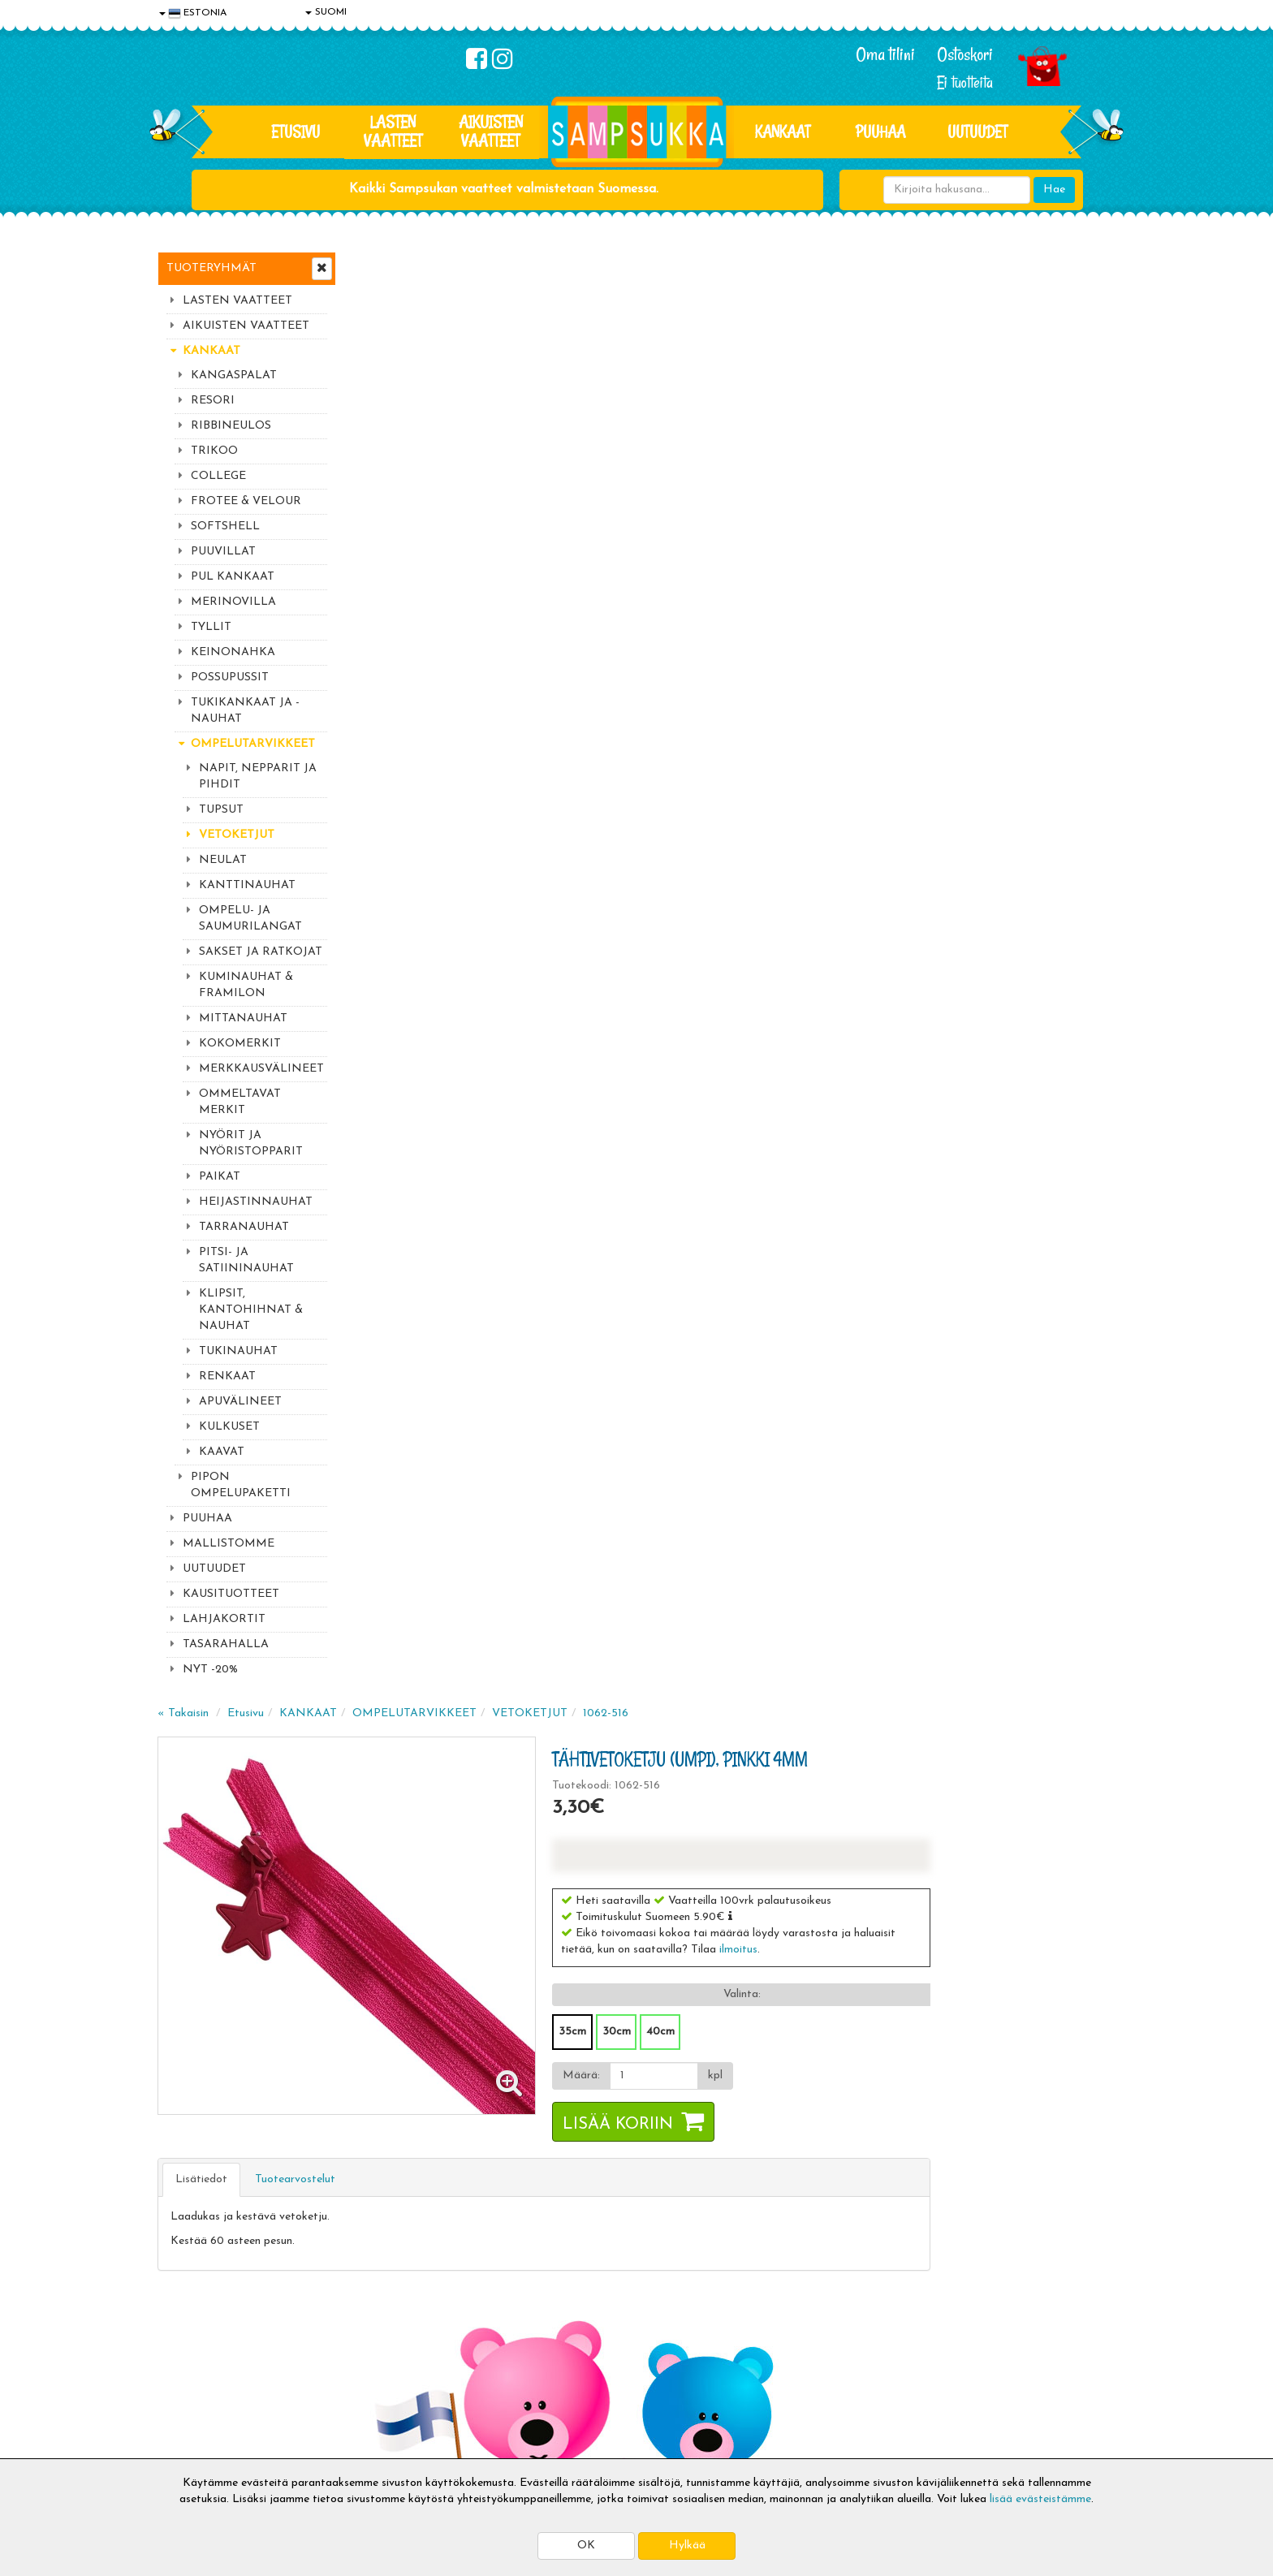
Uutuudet (977, 131)
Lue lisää (830, 2109)
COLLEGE (218, 476)
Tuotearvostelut (490, 732)
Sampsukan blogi (592, 2368)
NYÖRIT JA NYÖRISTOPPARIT (251, 1143)
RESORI (213, 401)
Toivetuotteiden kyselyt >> (963, 2210)
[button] (920, 468)
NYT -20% (210, 1669)
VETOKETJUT (236, 835)
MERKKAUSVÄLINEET (261, 1069)
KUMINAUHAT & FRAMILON (246, 985)
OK (586, 2545)
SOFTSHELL (225, 526)
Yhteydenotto (195, 2393)
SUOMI (326, 12)
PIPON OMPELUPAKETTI (241, 1485)
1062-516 (800, 266)
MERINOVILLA (233, 602)
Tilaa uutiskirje (456, 2213)
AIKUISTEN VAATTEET (491, 131)
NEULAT (223, 860)
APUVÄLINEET (240, 1402)
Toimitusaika (386, 2320)
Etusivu (295, 131)
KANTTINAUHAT (247, 885)
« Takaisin (377, 266)
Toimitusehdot (390, 2344)
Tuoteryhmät (211, 268)
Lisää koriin (808, 677)
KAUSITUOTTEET (231, 1594)
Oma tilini (885, 54)
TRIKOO (214, 451)
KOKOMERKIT (240, 1044)
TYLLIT (211, 627)
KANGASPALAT (234, 375)
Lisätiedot (396, 732)
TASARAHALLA (226, 1644)
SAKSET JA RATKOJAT (260, 952)
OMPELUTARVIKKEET (253, 744)
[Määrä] (843, 628)
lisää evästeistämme (1040, 2499)
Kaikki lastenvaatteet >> (958, 2226)
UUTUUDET (214, 1569)
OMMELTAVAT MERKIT (240, 1102)
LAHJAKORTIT (224, 1619)
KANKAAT (782, 131)
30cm (806, 584)
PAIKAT (219, 1177)
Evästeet (182, 2320)
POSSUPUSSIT (230, 677)
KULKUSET (229, 1427)
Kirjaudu (571, 2320)
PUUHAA (880, 131)
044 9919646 (954, 2113)
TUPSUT (221, 810)
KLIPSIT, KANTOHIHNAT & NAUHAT (251, 1310)
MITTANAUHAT (243, 1018)
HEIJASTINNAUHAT (256, 1202)
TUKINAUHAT (238, 1351)
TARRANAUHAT (244, 1227)
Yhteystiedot (192, 2368)
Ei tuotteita (965, 82)
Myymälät (186, 2417)
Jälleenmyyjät (194, 2442)
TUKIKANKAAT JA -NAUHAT (245, 711)
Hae (1054, 189)
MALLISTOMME (228, 1544)
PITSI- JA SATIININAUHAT (246, 1260)
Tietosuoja (187, 2344)
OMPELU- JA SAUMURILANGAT (250, 918)
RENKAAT (227, 1376)
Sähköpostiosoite (452, 2145)
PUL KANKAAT (232, 577)
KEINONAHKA (233, 652)
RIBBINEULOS (231, 426)
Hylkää (687, 2545)
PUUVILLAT (223, 552)
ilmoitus (928, 502)
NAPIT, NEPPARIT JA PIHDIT (258, 776)
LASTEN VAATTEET (393, 131)
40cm (850, 584)
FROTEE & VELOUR (246, 501)
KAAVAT (221, 1452)
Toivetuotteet (390, 2368)
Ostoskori (965, 54)
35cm (762, 584)
